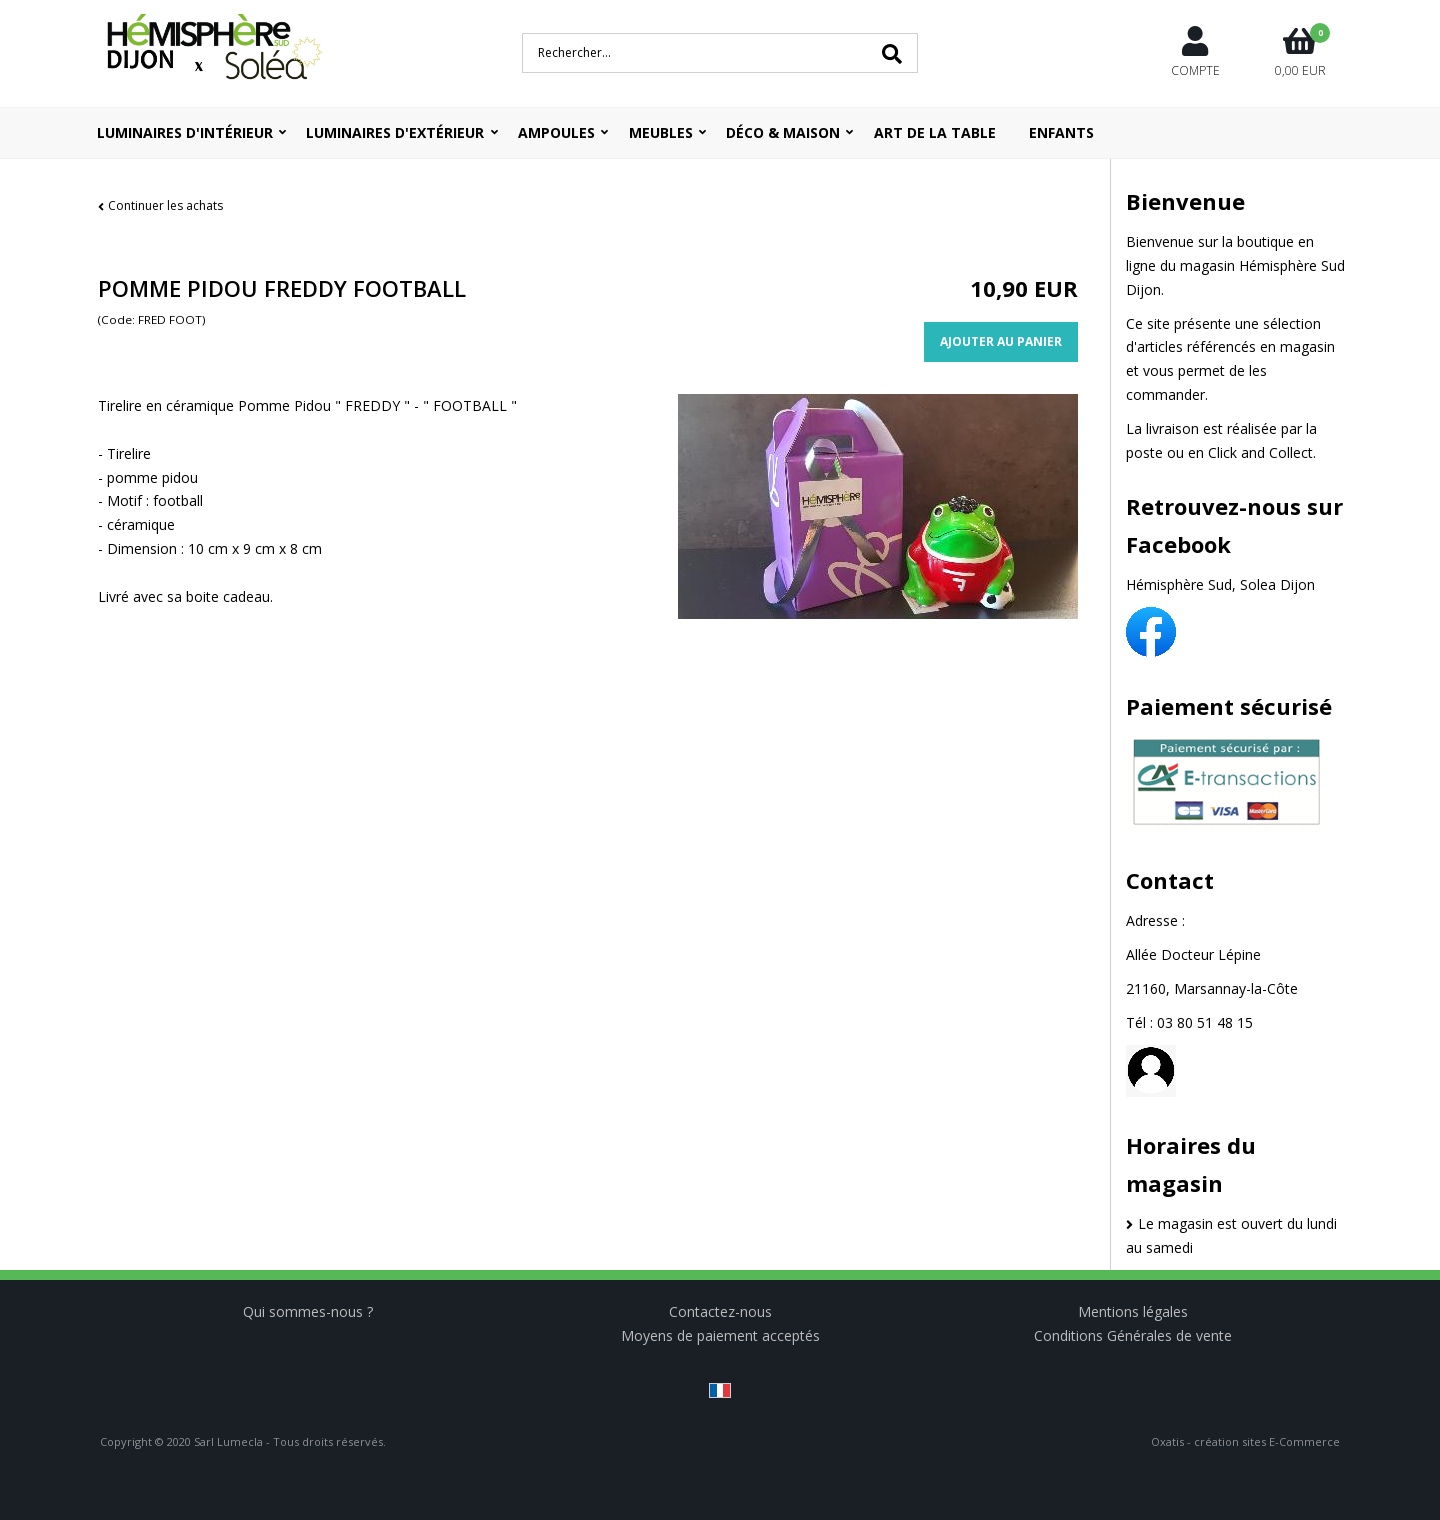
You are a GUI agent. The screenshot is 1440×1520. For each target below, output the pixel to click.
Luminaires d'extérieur (395, 132)
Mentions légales (1133, 1311)
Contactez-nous (720, 1311)
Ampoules (556, 132)
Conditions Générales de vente (1133, 1335)
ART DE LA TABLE (935, 132)
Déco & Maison (783, 132)
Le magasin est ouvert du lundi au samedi (1231, 1235)
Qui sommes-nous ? (308, 1311)
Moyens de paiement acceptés (720, 1335)
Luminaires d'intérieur (185, 132)
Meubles (661, 132)
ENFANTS (1061, 132)
